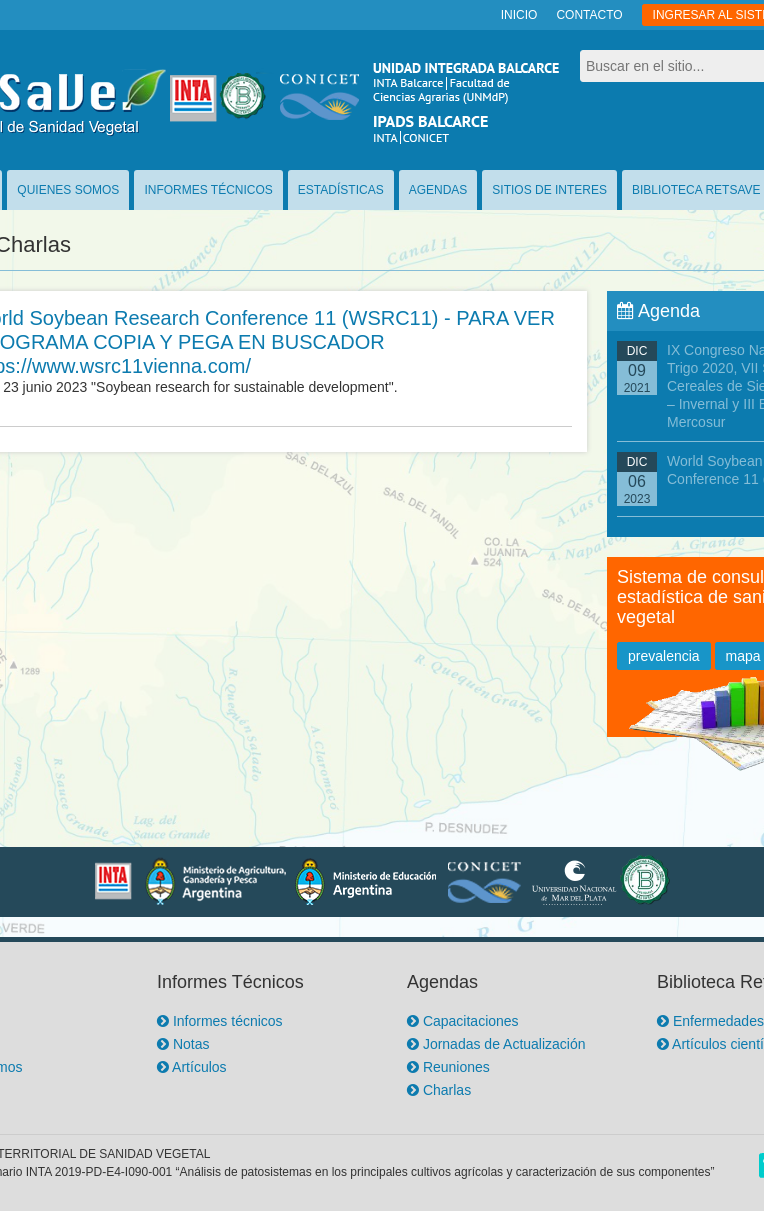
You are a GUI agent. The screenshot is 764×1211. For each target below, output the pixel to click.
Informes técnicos (220, 1021)
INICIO (519, 15)
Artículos (192, 1067)
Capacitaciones (463, 1021)
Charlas (439, 1090)
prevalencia (664, 656)
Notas (183, 1044)
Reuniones (448, 1067)
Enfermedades (710, 1021)
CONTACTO (589, 15)
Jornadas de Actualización (496, 1044)
